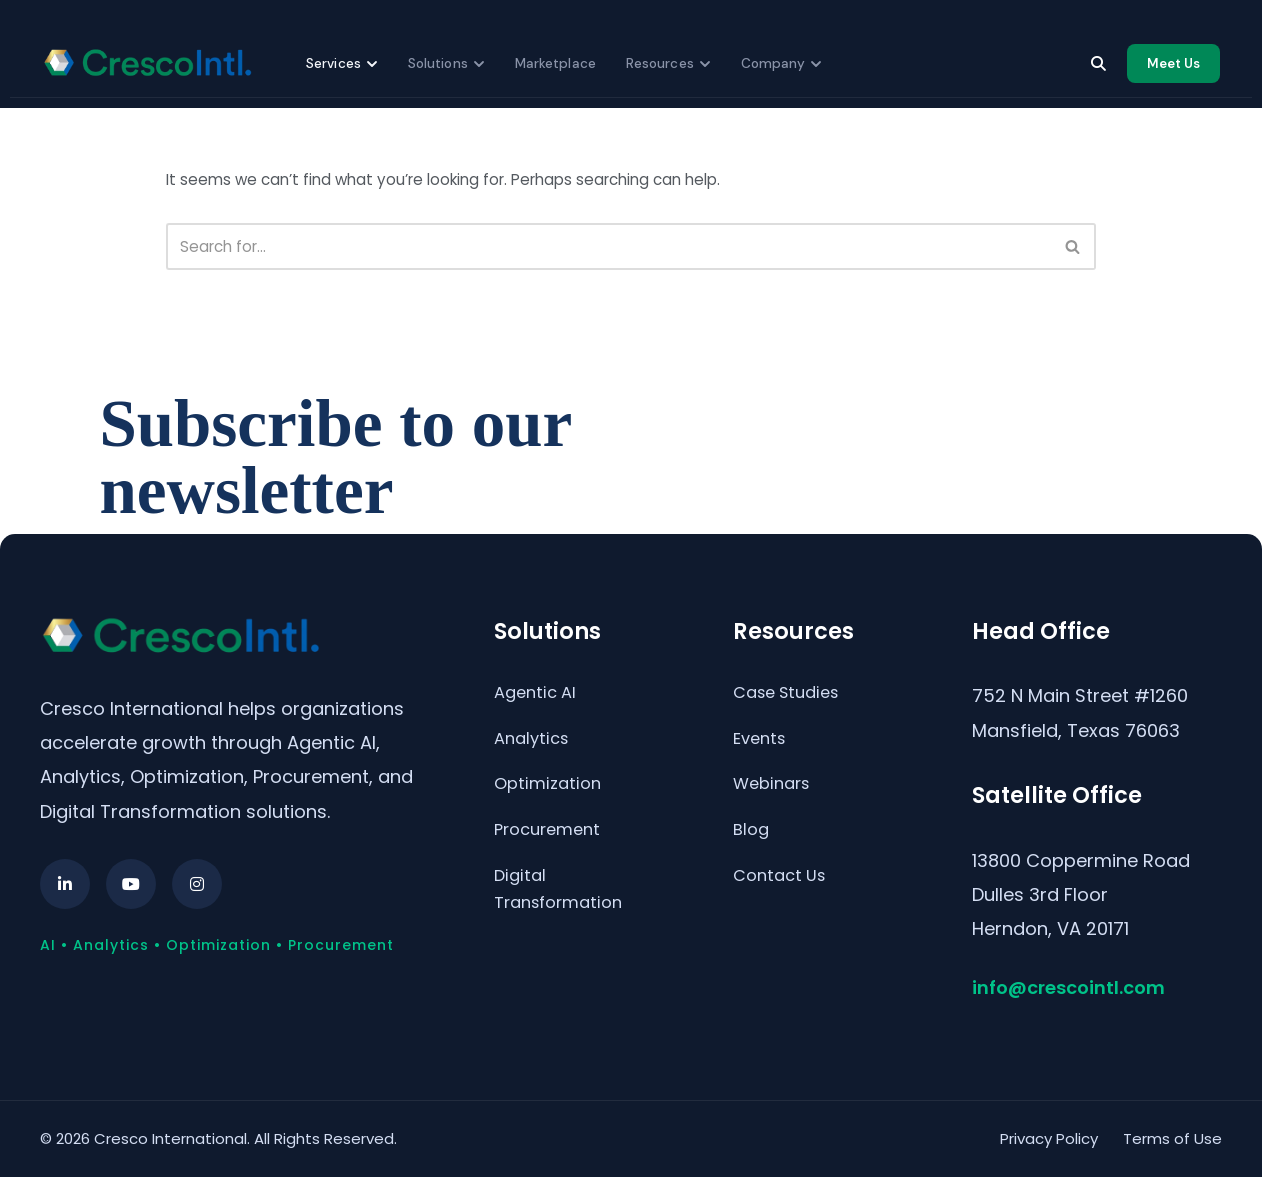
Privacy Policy (1049, 1143)
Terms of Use (1172, 1143)
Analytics (534, 747)
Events (762, 747)
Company (782, 62)
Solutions (446, 62)
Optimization (551, 795)
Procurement (552, 844)
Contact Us (783, 892)
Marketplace (555, 62)
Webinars (775, 795)
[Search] (1098, 64)
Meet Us (1173, 62)
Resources (668, 62)
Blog (752, 844)
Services (342, 62)
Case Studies (792, 698)
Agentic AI (538, 698)
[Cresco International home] (147, 63)
